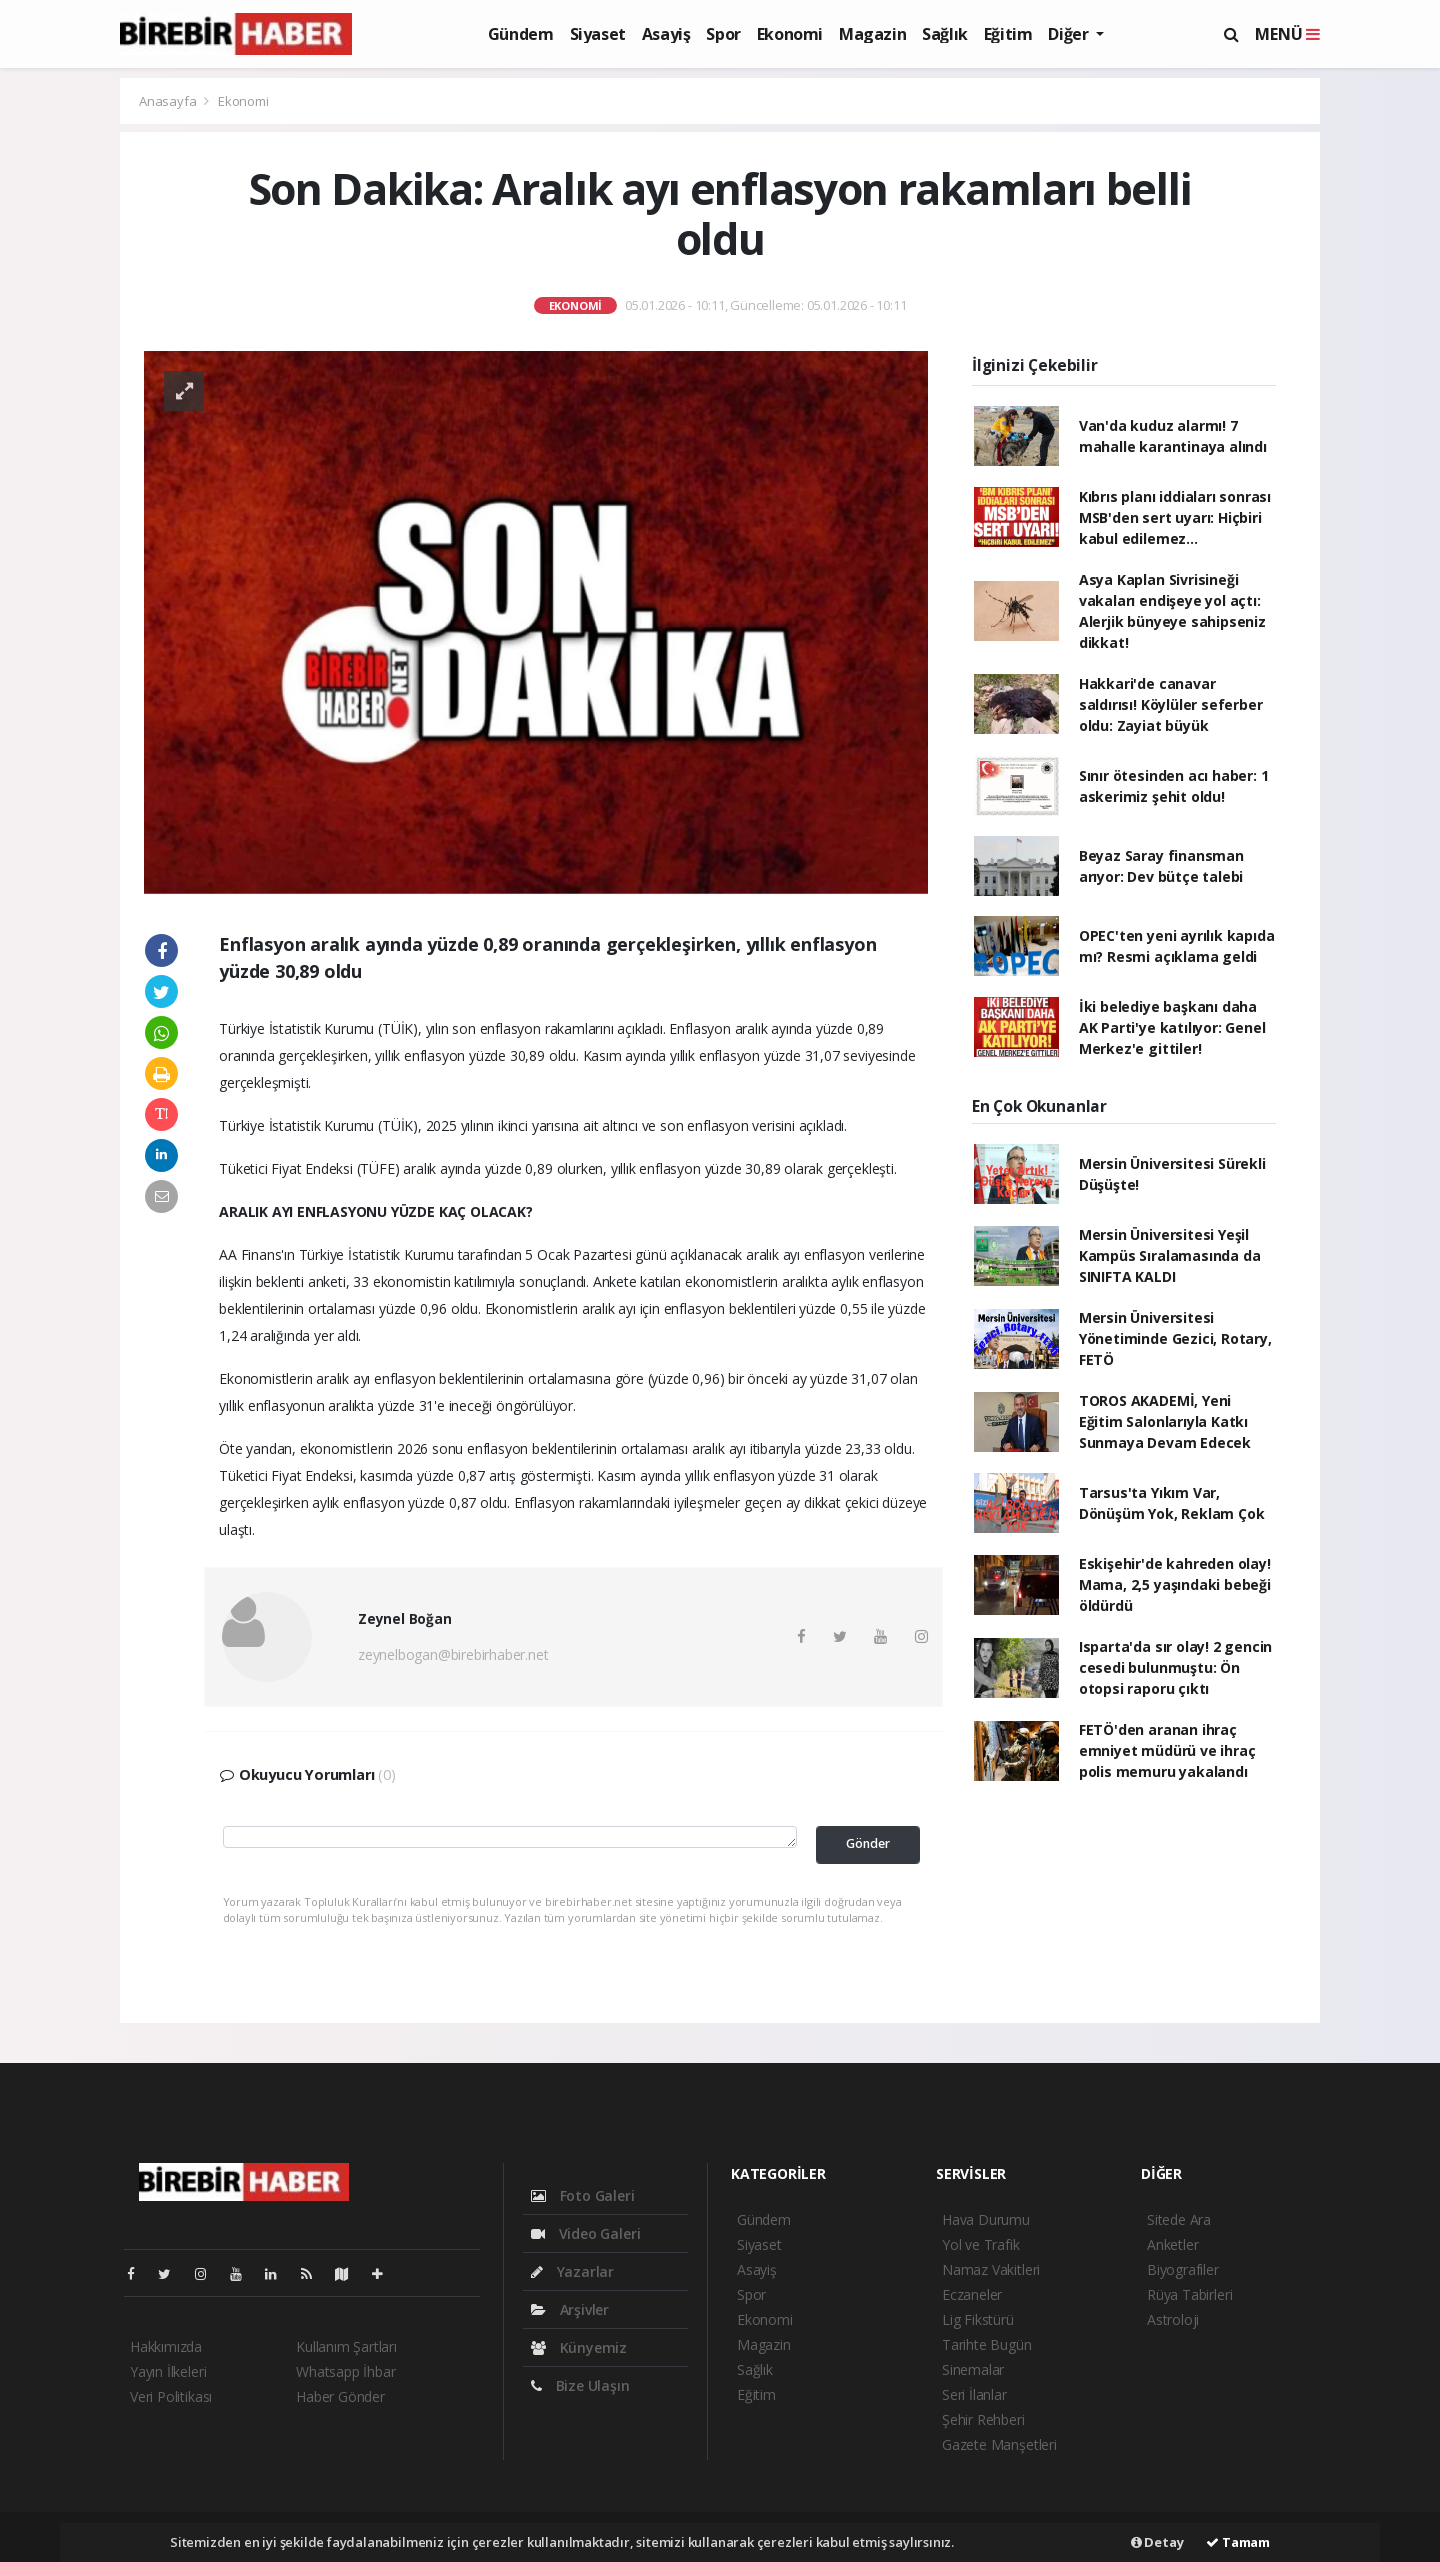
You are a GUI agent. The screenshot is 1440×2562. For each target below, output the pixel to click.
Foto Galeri (583, 2195)
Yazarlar (572, 2271)
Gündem (521, 34)
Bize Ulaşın (580, 2385)
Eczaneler (972, 2294)
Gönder (868, 1843)
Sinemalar (973, 2369)
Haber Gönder (340, 2396)
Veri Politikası (171, 2396)
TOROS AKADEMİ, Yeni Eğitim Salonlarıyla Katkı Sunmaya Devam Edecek (1165, 1421)
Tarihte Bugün (987, 2344)
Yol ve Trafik (981, 2244)
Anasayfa (169, 101)
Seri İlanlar (974, 2394)
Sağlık (945, 34)
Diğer (1070, 34)
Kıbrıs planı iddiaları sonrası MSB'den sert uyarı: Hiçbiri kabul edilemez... (1175, 517)
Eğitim (1008, 34)
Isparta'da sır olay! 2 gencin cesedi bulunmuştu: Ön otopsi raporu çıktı (1175, 1667)
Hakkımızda (166, 2346)
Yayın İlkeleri (168, 2371)
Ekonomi (790, 34)
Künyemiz (579, 2347)
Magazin (872, 34)
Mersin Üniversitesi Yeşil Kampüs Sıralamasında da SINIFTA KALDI (1170, 1255)
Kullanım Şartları (346, 2346)
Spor (723, 34)
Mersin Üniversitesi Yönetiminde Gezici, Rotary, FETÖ (1175, 1338)
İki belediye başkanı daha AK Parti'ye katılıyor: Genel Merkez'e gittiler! (1172, 1027)
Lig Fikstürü (978, 2319)
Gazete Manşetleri (999, 2444)
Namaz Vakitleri (991, 2269)
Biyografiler (1183, 2269)
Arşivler (570, 2309)
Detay (1157, 2542)
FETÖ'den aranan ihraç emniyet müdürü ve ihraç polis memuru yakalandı (1167, 1750)
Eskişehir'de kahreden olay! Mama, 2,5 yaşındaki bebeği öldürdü (1175, 1584)
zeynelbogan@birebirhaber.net (453, 1654)
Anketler (1172, 2244)
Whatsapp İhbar (345, 2371)
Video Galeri (585, 2233)
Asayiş (666, 34)
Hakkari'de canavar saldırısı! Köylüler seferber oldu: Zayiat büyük (1171, 704)
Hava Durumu (986, 2219)
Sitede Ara (1179, 2219)
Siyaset (598, 34)
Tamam (1238, 2542)
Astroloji (1173, 2319)
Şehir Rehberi (983, 2419)
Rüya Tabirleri (1189, 2294)
